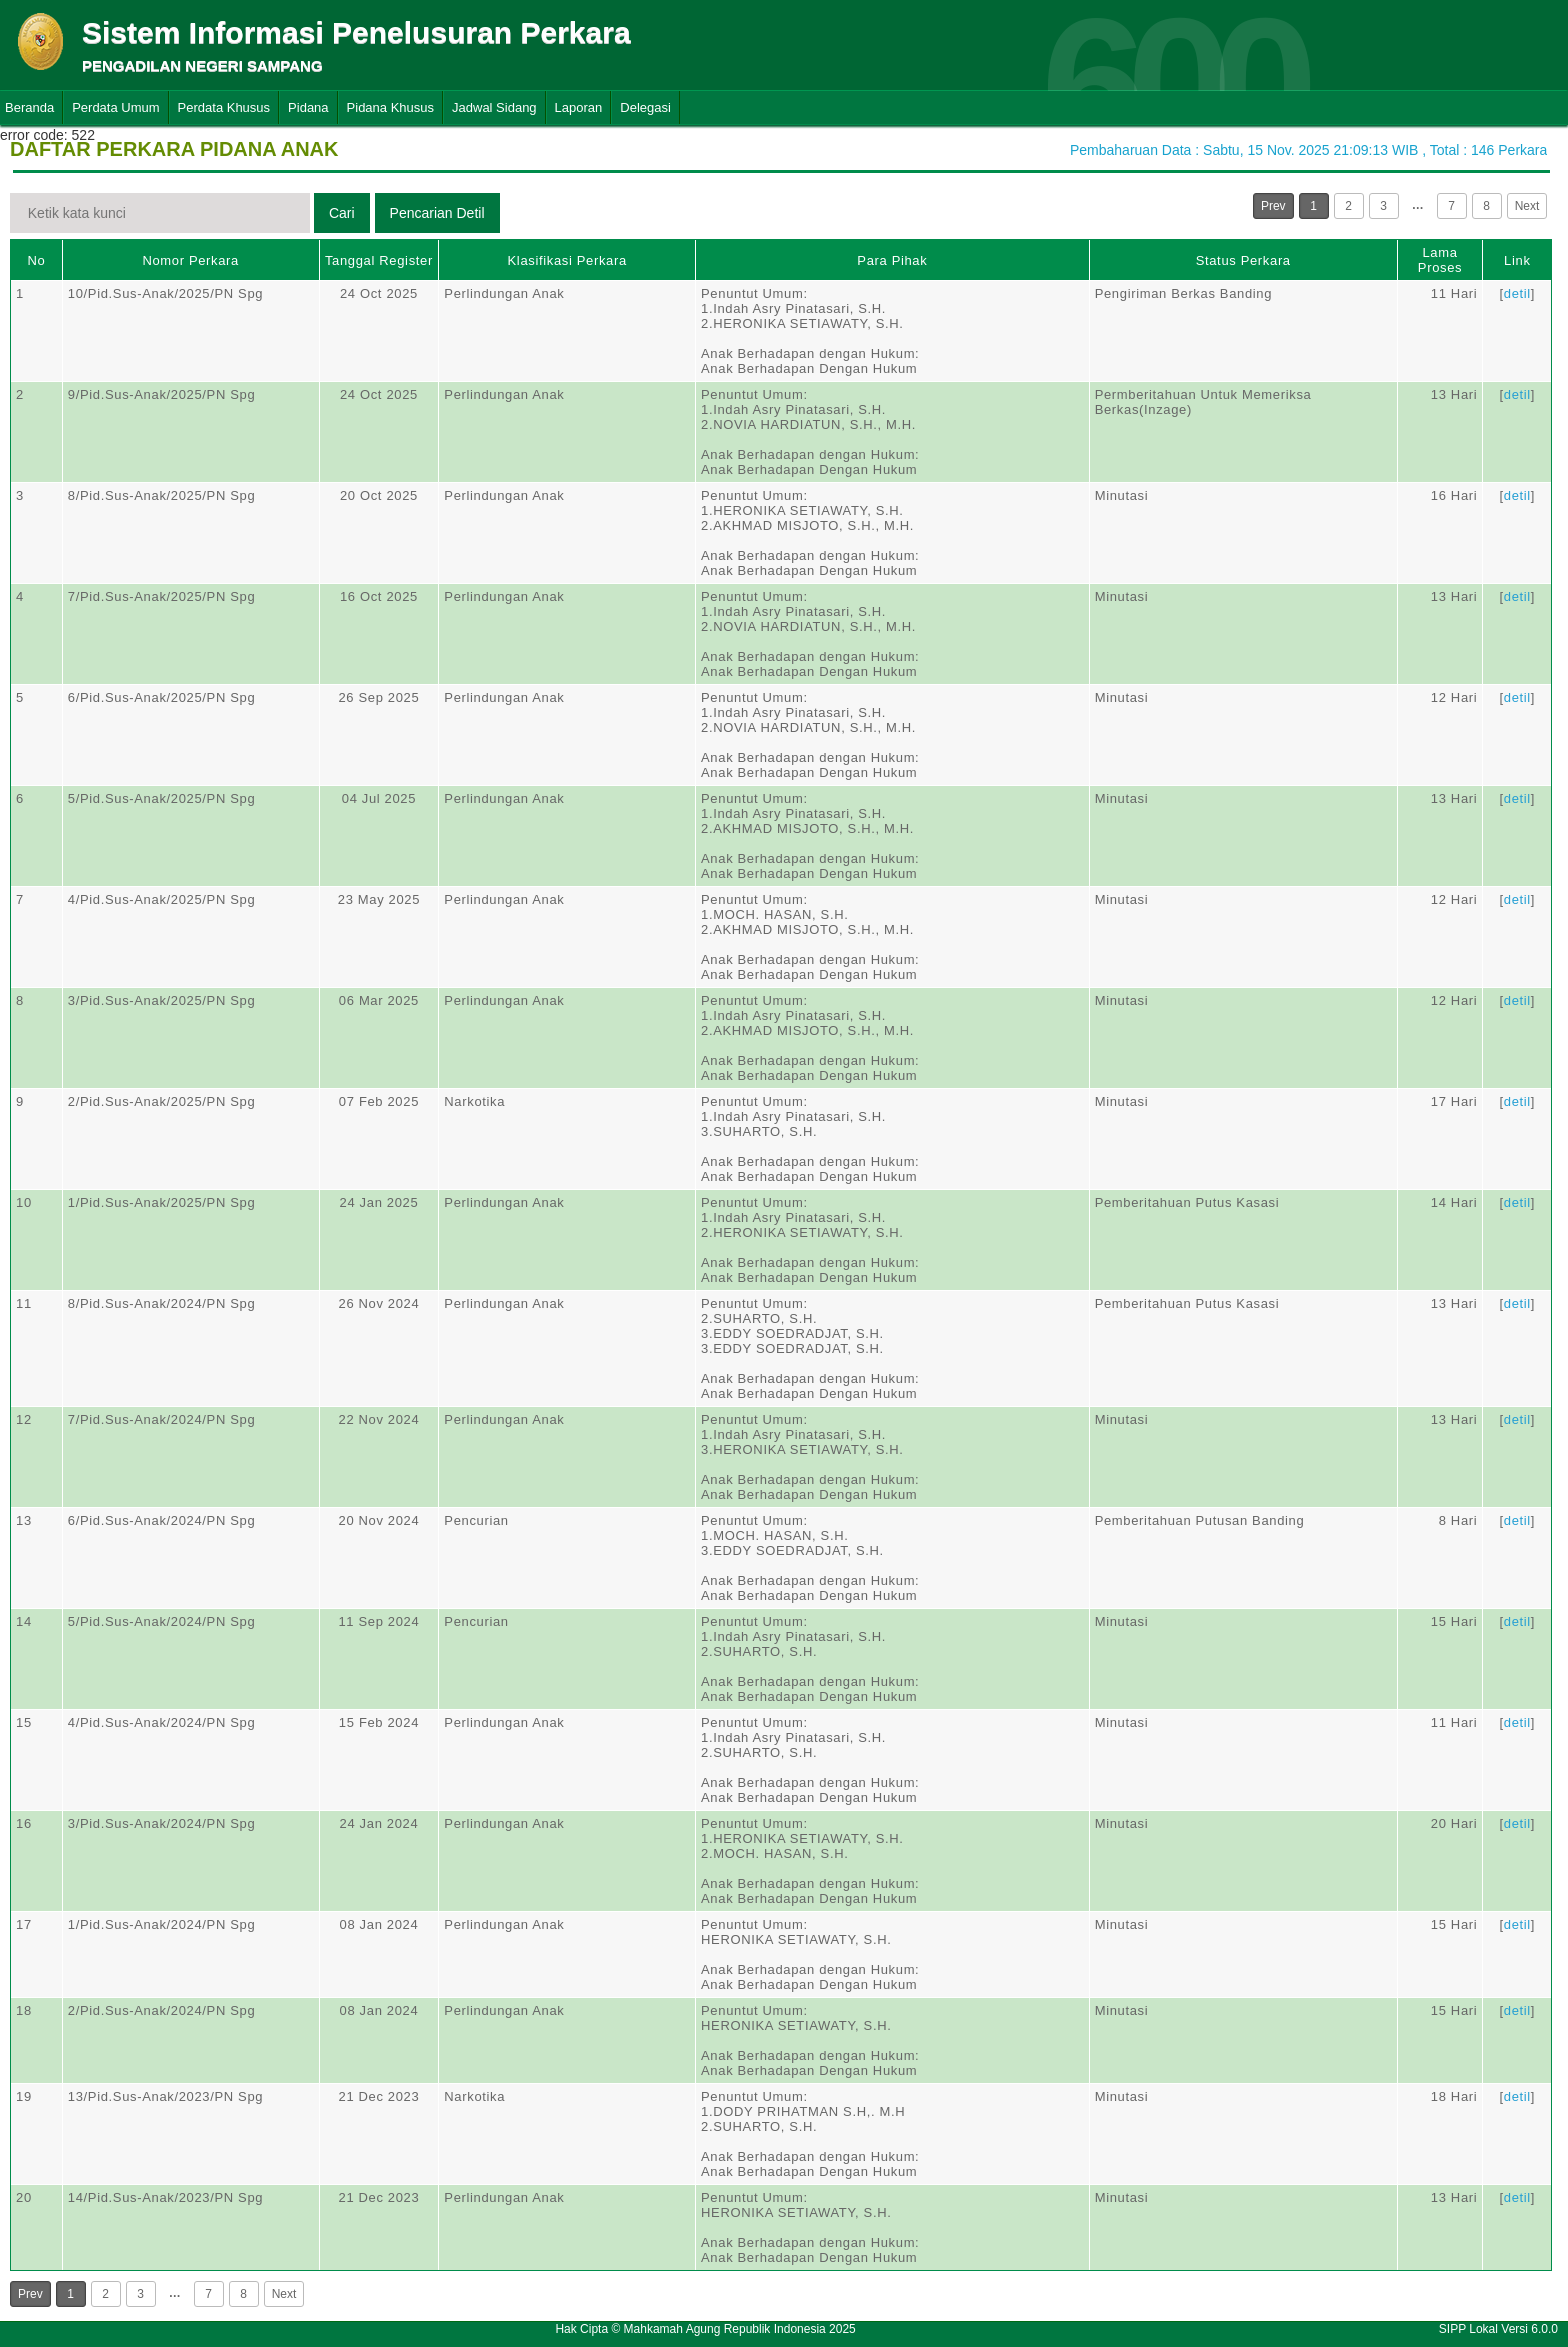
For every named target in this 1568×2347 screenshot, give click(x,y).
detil (1517, 293)
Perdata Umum (115, 107)
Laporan (579, 107)
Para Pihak (892, 260)
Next (1527, 206)
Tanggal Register (379, 260)
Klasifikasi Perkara (567, 260)
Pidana (308, 107)
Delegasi (645, 107)
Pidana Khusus (390, 107)
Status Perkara (1243, 260)
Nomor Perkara (190, 260)
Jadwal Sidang (494, 107)
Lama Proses (1440, 260)
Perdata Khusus (224, 107)
